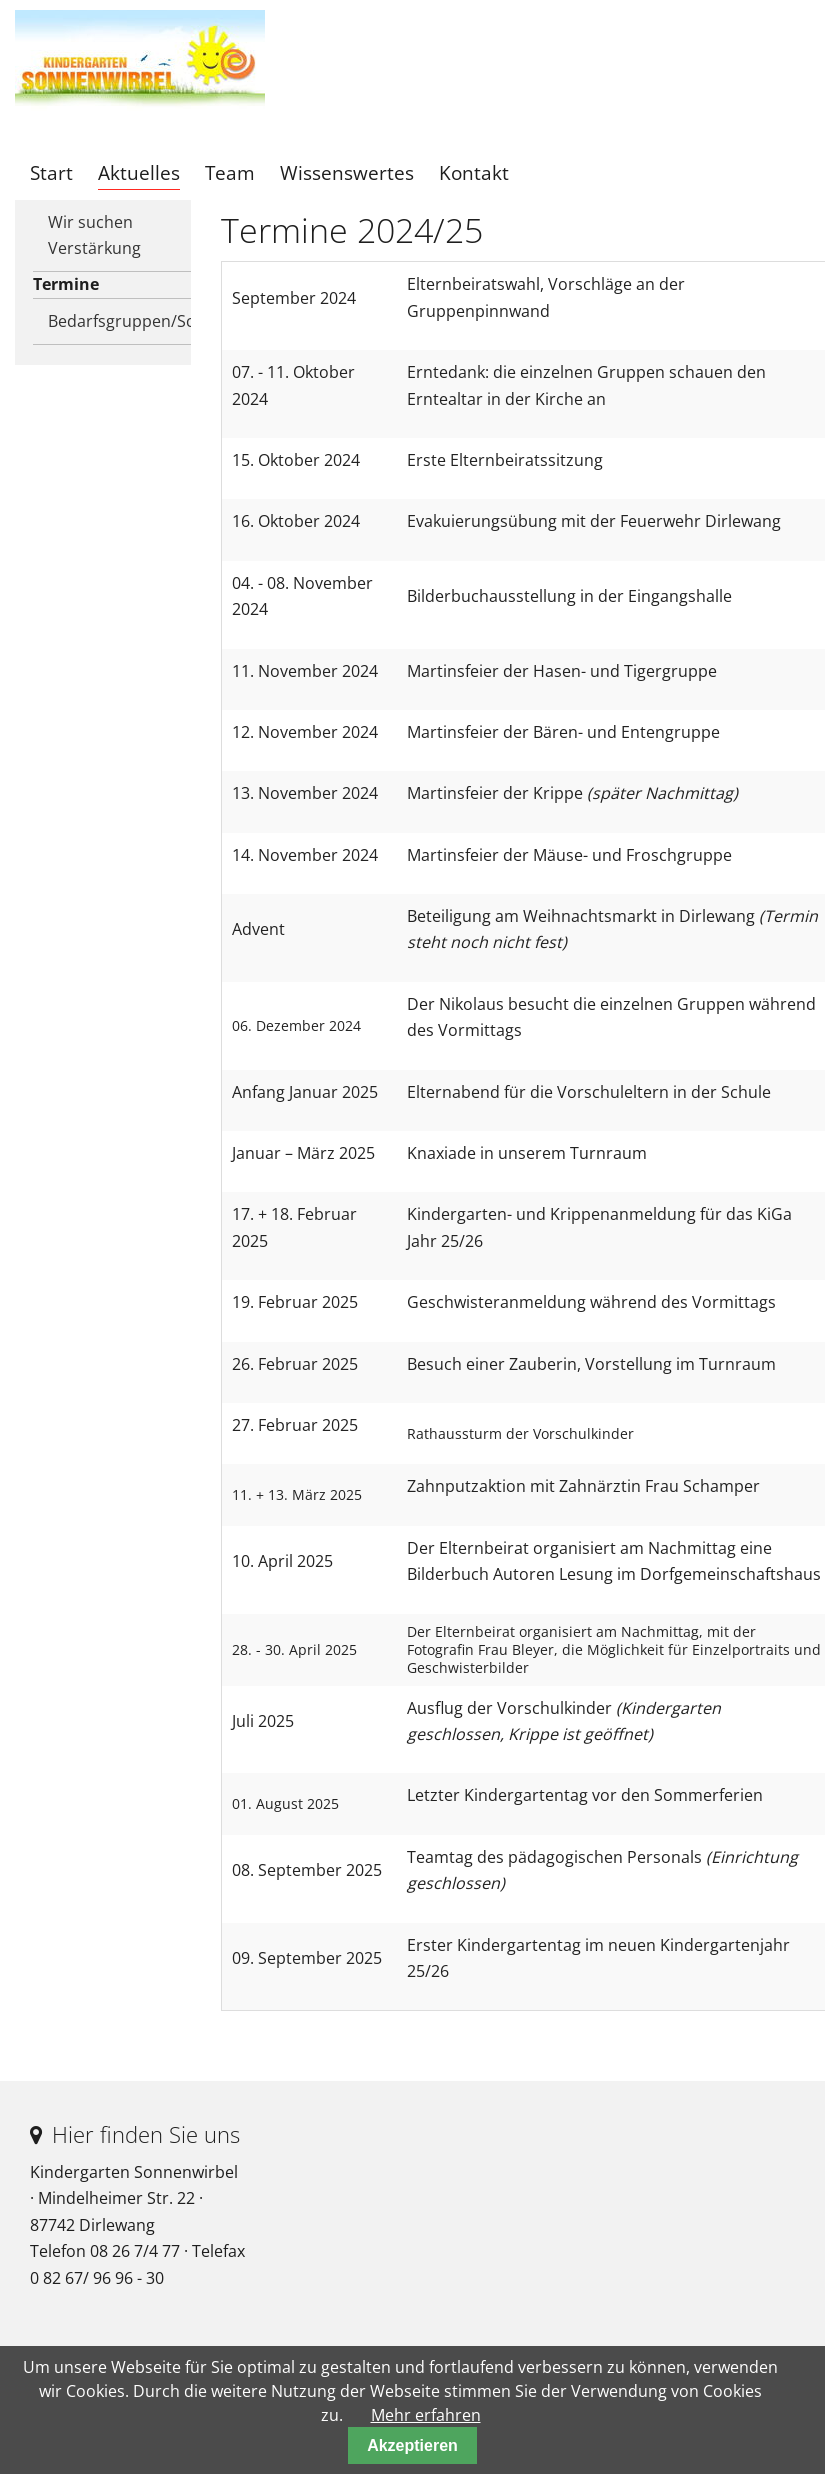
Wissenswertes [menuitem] (347, 172)
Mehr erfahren (426, 2415)
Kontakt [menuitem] (474, 172)
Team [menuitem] (230, 172)
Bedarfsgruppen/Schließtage (128, 321)
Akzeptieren (412, 2445)
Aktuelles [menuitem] (139, 172)
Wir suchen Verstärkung (94, 235)
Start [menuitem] (51, 172)
